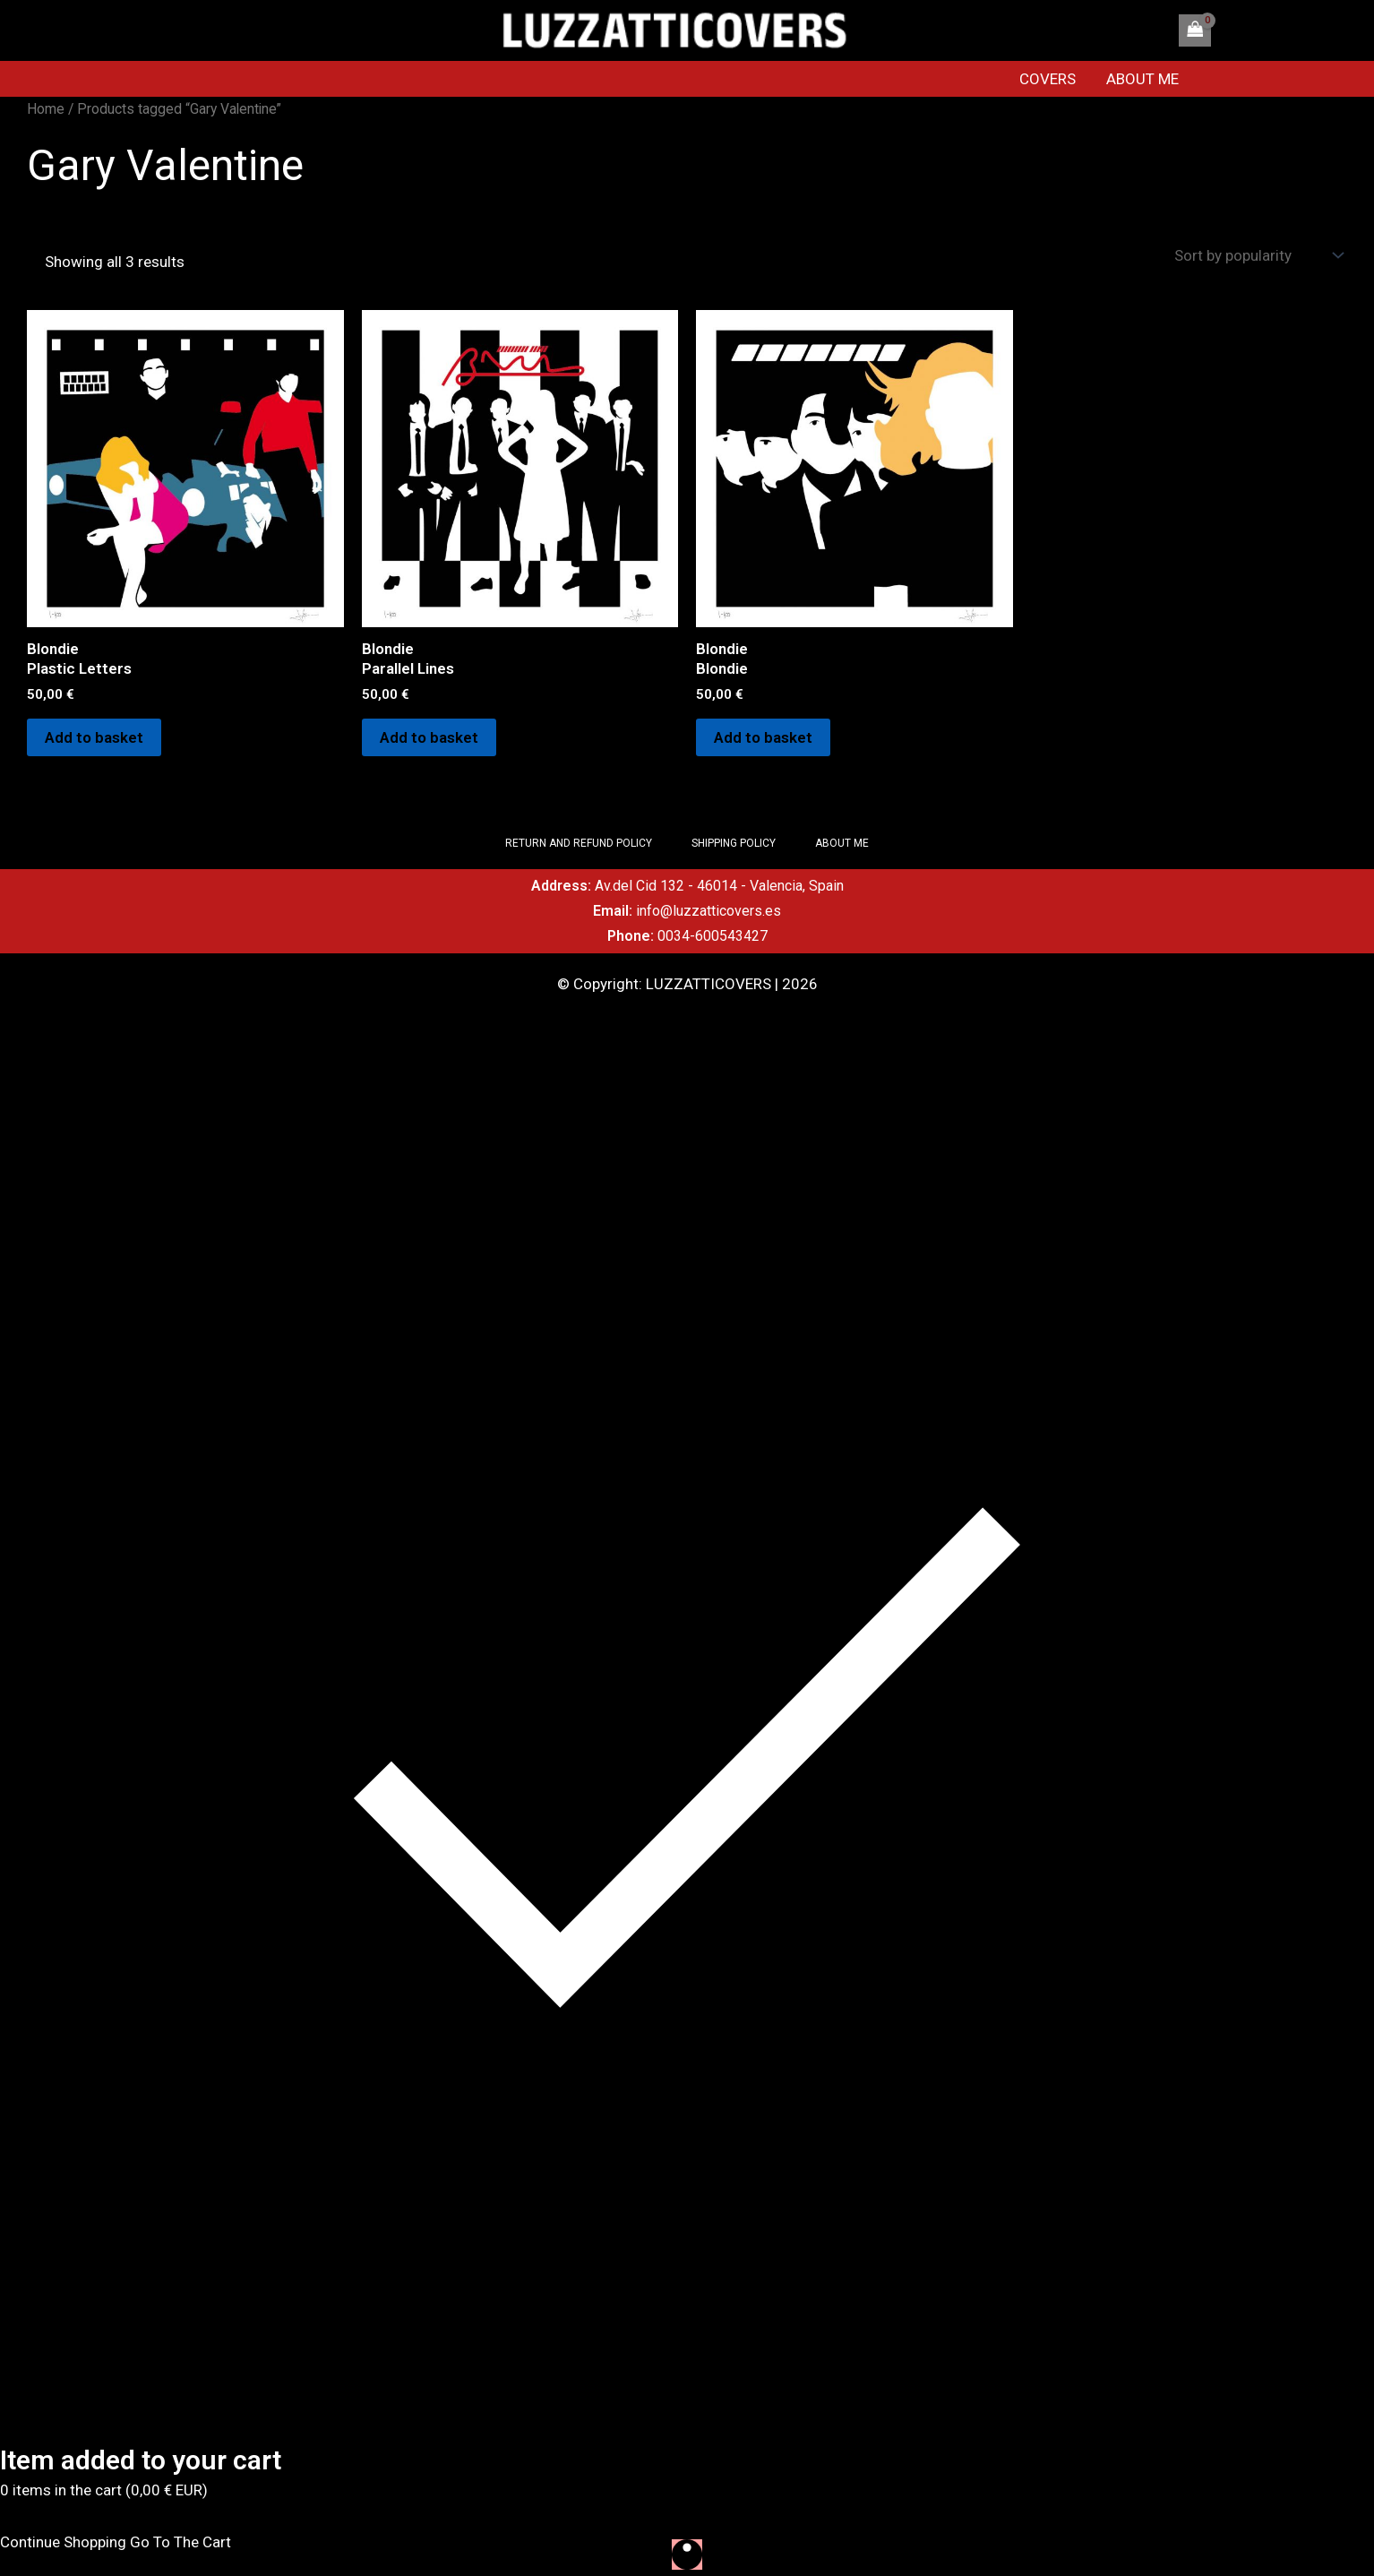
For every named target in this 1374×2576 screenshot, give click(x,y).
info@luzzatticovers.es (708, 910)
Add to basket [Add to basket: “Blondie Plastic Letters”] (94, 737)
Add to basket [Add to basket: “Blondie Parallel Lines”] (429, 737)
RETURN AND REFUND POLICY (578, 843)
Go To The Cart (180, 2542)
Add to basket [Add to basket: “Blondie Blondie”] (763, 737)
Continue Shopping (63, 2542)
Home (45, 108)
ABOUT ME (1142, 79)
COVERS (1047, 79)
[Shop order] (1256, 255)
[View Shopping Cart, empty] (1195, 30)
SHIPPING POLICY (733, 843)
